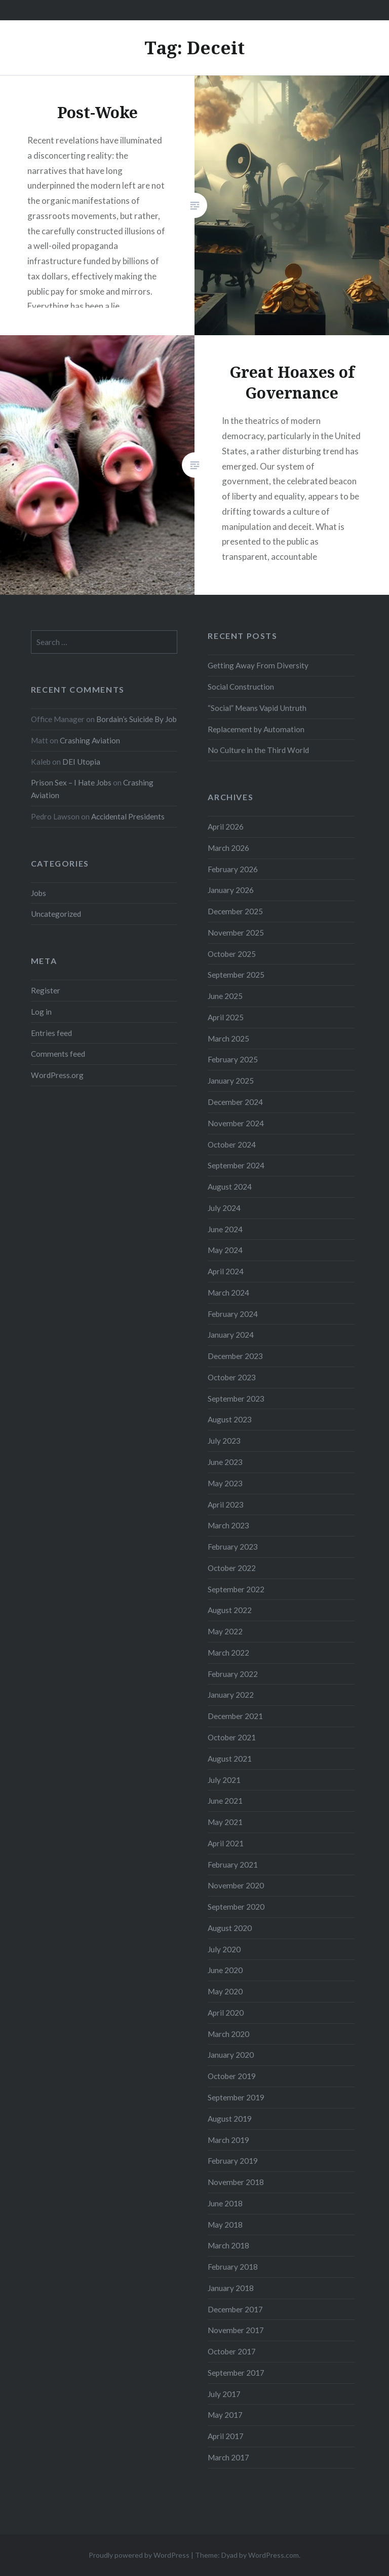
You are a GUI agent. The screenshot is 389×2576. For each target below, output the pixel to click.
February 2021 (233, 1864)
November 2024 (236, 1123)
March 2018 (228, 2245)
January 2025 (231, 1080)
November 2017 (236, 2330)
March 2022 (228, 1652)
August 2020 (230, 1928)
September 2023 (236, 1398)
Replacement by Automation (256, 729)
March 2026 (228, 847)
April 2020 (226, 2012)
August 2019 (230, 2118)
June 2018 (225, 2203)
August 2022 (230, 1610)
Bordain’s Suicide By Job (136, 719)
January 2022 (231, 1694)
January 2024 (231, 1334)
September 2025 (236, 974)
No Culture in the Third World (258, 750)
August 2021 (230, 1758)
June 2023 (225, 1461)
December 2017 (235, 2309)
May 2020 (225, 1991)
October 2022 (232, 1567)
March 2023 (228, 1525)
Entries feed (51, 1032)
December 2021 (235, 1716)
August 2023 (230, 1419)
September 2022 (236, 1589)
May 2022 (225, 1631)
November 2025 (236, 932)
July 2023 (224, 1440)
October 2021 (232, 1737)
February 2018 (233, 2266)
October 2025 (232, 953)
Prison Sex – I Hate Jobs (71, 782)
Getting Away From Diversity (258, 665)
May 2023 (225, 1483)
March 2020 (228, 2033)
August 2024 (230, 1186)
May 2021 (225, 1822)
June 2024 (225, 1229)
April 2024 (226, 1271)
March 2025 (228, 1038)
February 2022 (233, 1673)
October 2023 (232, 1377)
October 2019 (232, 2076)
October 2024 (232, 1144)
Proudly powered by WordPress (139, 2555)
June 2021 (225, 1800)
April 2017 (226, 2436)
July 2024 (224, 1207)
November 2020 (236, 1885)
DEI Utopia (81, 761)
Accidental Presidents (128, 816)
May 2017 (225, 2414)
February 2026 (233, 869)
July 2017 (224, 2394)
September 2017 (236, 2372)
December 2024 (235, 1101)
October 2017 (232, 2351)
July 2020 (224, 1949)
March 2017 (228, 2457)
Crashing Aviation (90, 740)
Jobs (38, 893)
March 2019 (228, 2139)
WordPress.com (273, 2555)
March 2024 (228, 1292)
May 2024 (225, 1250)
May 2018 (225, 2224)
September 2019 (236, 2097)
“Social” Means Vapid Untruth (257, 707)
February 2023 (233, 1546)
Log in (41, 1011)
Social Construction (241, 686)
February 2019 (233, 2160)
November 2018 (236, 2182)
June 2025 (225, 995)
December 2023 (235, 1356)
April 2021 (226, 1843)
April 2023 (226, 1504)
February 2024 (233, 1313)
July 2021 (224, 1779)
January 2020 (231, 2054)
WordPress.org (57, 1075)
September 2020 (236, 1906)
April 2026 (226, 826)
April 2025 (226, 1017)
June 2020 (225, 1970)
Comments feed (58, 1053)
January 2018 (231, 2288)
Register (45, 990)
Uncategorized (56, 913)
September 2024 (236, 1165)
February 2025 (233, 1059)
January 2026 (231, 890)
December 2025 (235, 911)
